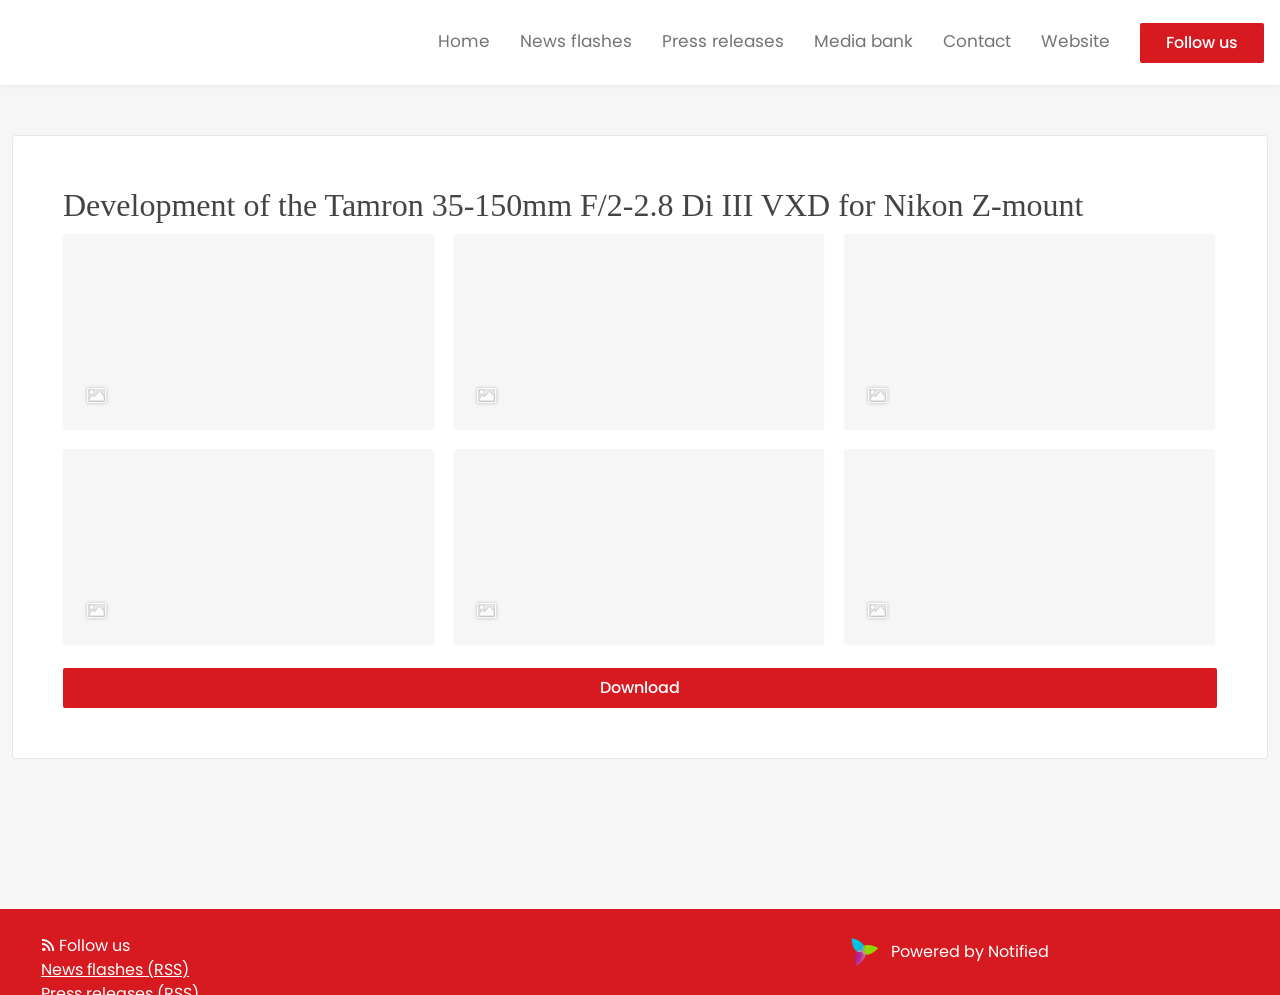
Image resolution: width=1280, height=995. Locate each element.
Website (1075, 41)
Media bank (863, 41)
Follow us (1202, 42)
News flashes (576, 41)
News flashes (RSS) (115, 969)
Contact (977, 41)
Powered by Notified (947, 951)
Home (464, 41)
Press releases (723, 41)
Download (640, 687)
